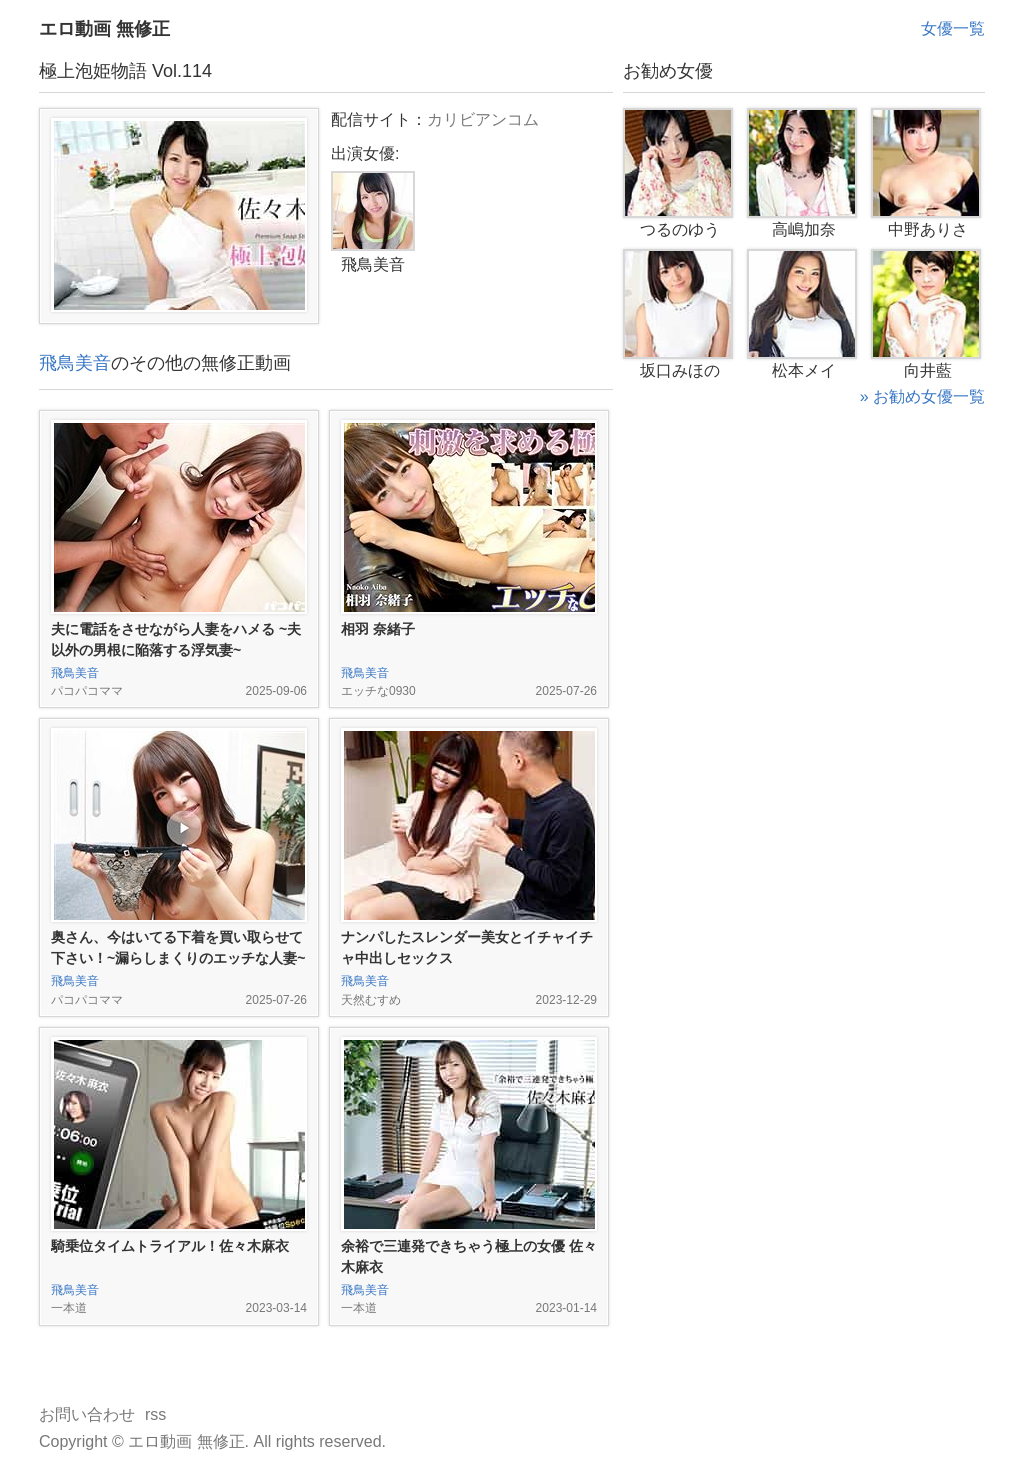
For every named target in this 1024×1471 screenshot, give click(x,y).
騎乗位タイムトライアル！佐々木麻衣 (170, 1246)
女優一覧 (953, 28)
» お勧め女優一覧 (922, 396)
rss (155, 1414)
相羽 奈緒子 (378, 629)
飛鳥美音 (75, 363)
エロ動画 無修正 (104, 29)
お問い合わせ (87, 1414)
